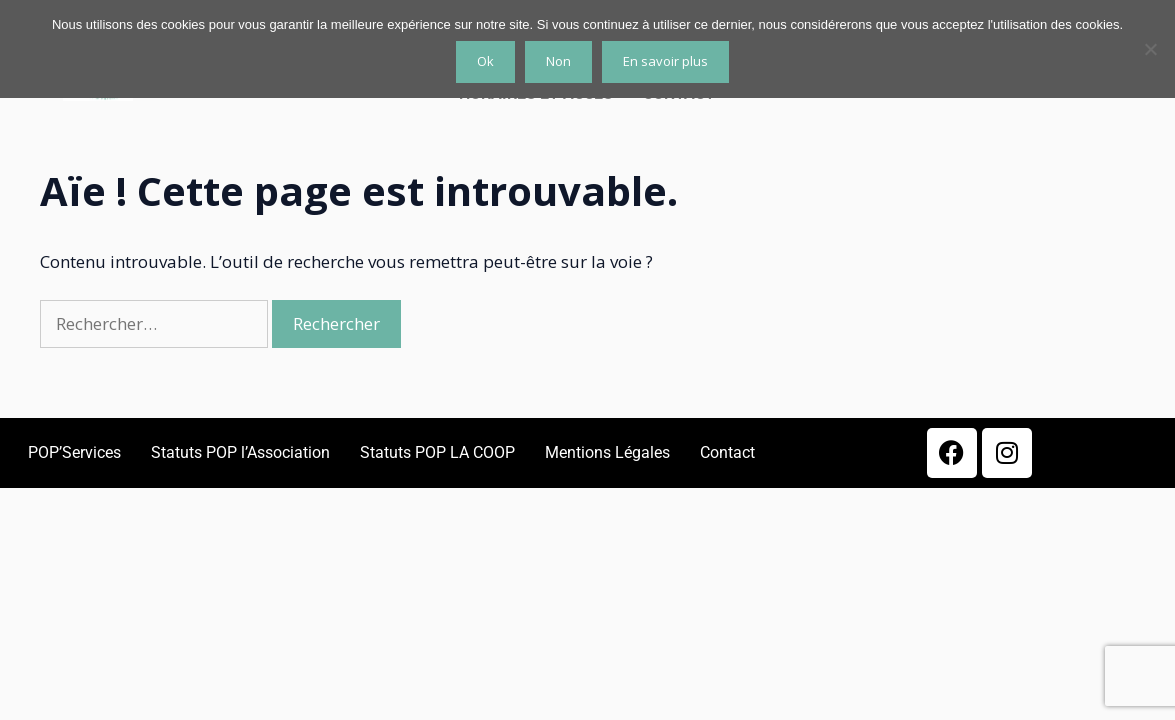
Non (558, 61)
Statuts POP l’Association (240, 452)
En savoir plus (665, 61)
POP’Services (74, 452)
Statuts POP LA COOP (437, 452)
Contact (727, 452)
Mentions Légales (607, 452)
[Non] (1150, 49)
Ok (485, 61)
